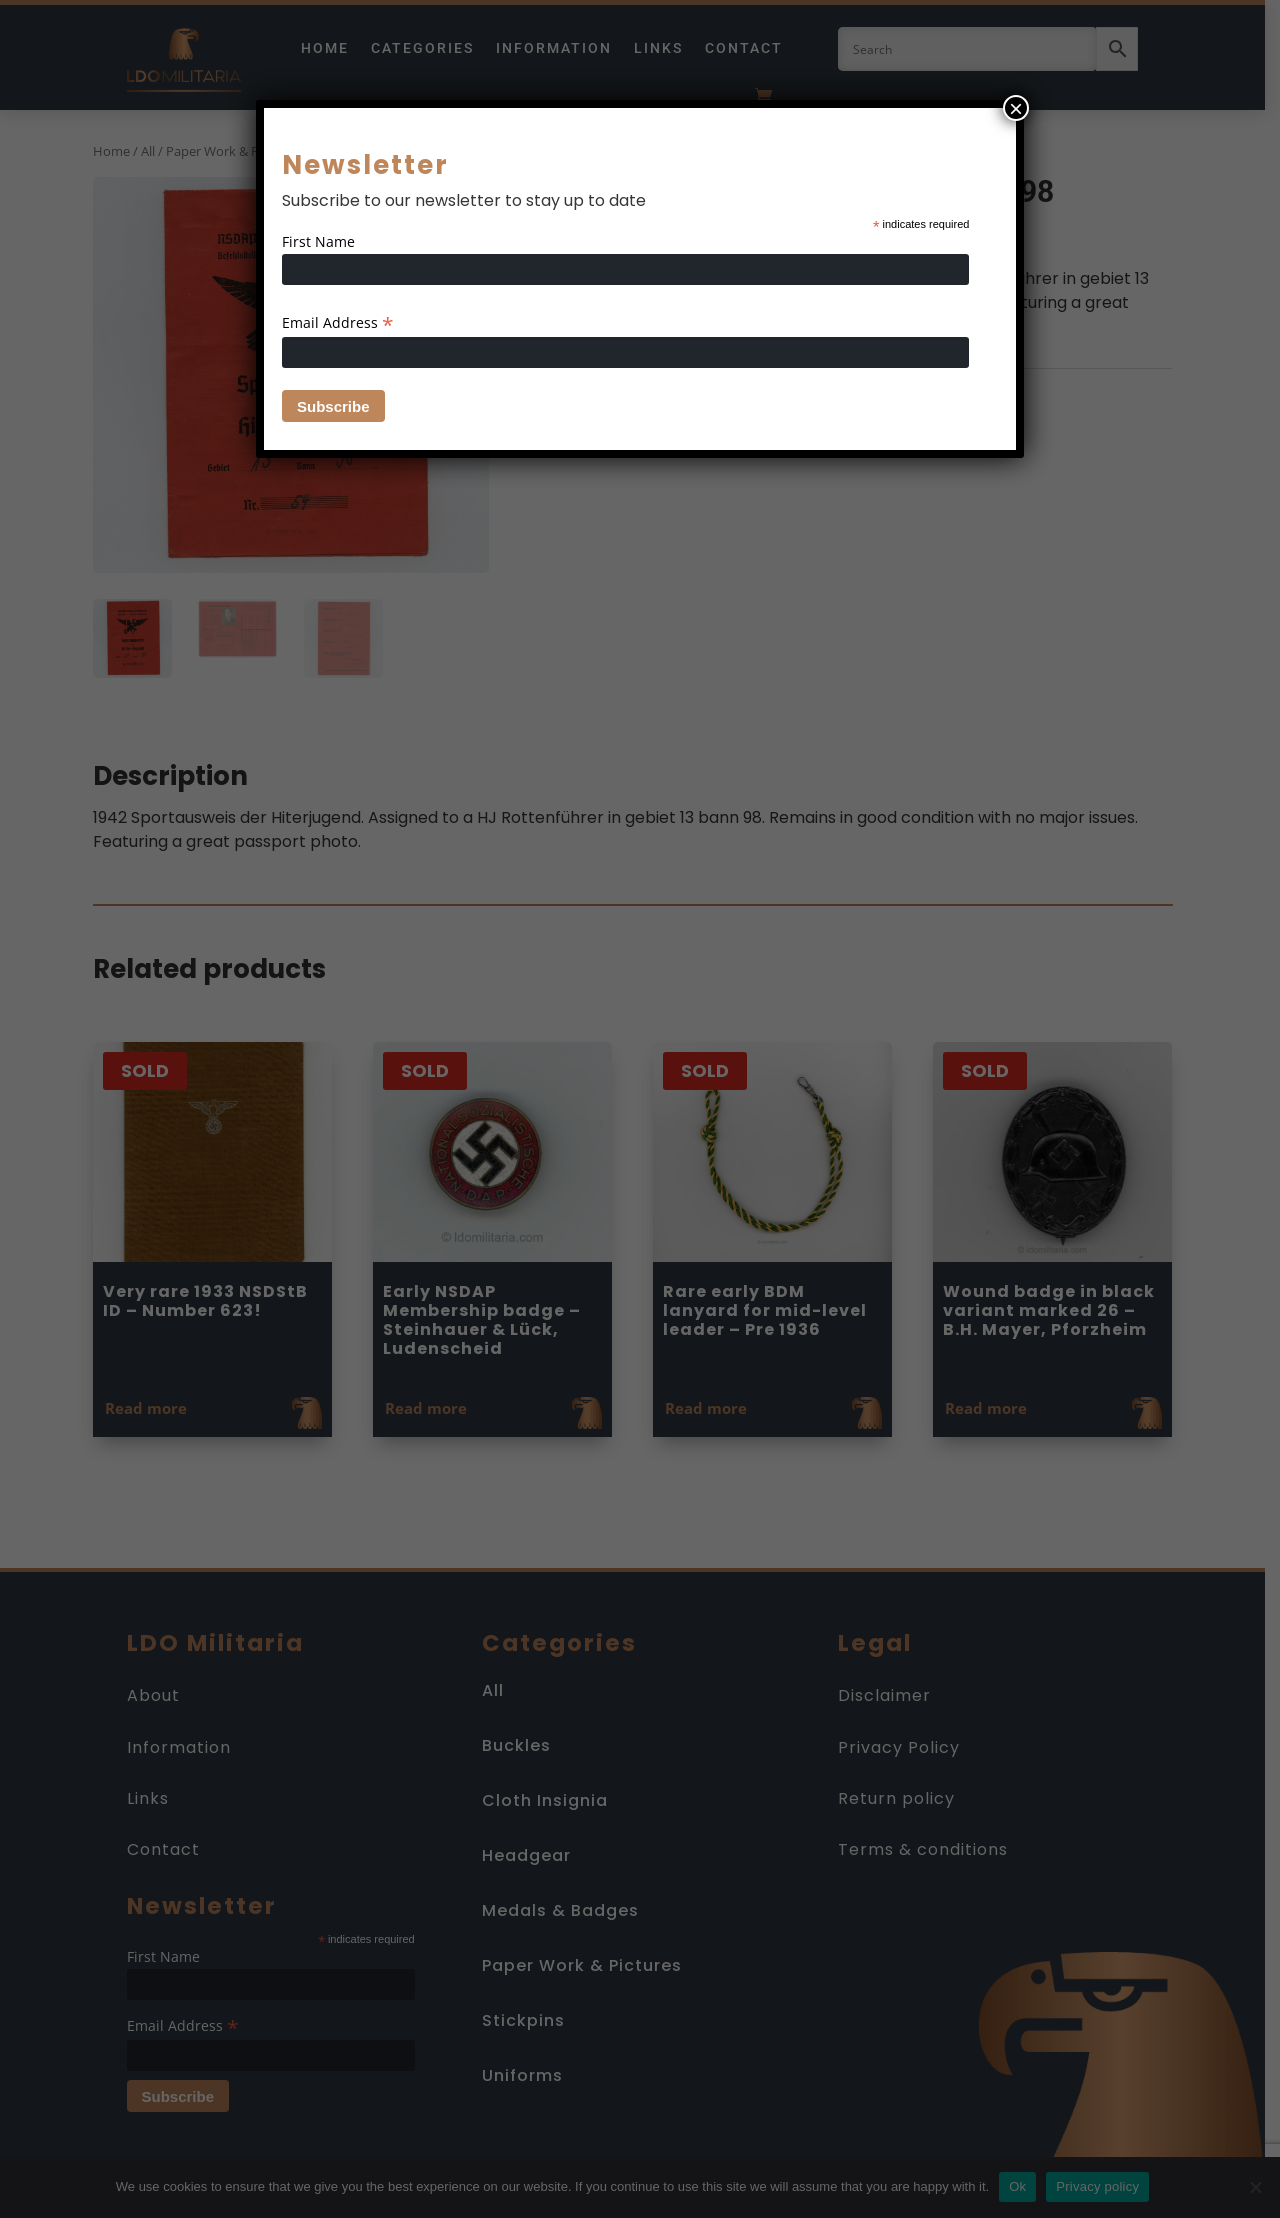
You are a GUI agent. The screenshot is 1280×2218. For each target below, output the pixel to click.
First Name (318, 241)
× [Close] (1016, 108)
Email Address (338, 322)
